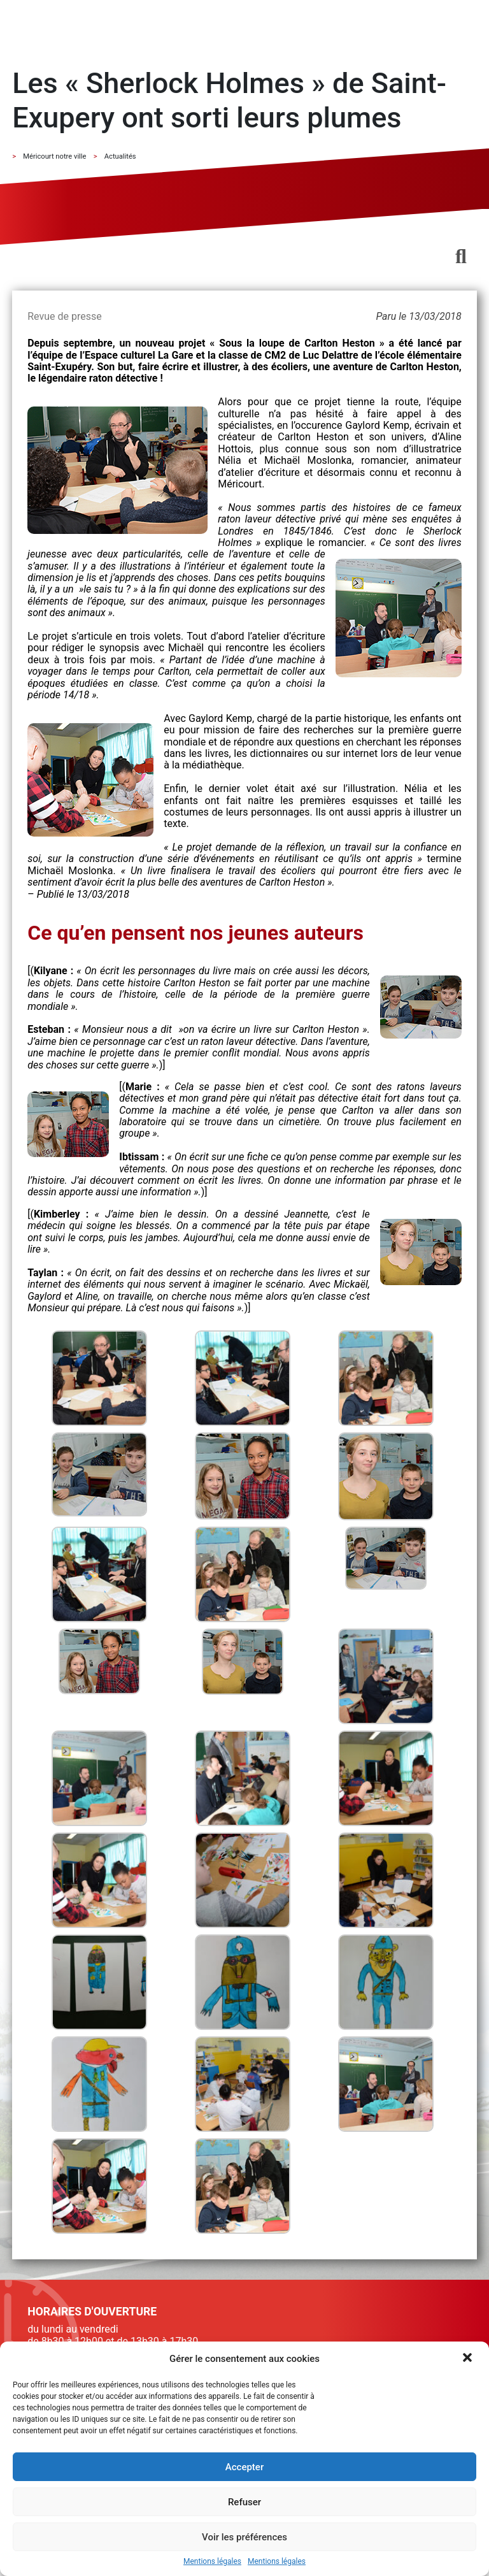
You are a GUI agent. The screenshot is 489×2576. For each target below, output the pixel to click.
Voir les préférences (244, 2537)
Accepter (244, 2467)
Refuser (244, 2502)
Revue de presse (64, 316)
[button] (468, 2358)
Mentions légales (212, 2562)
